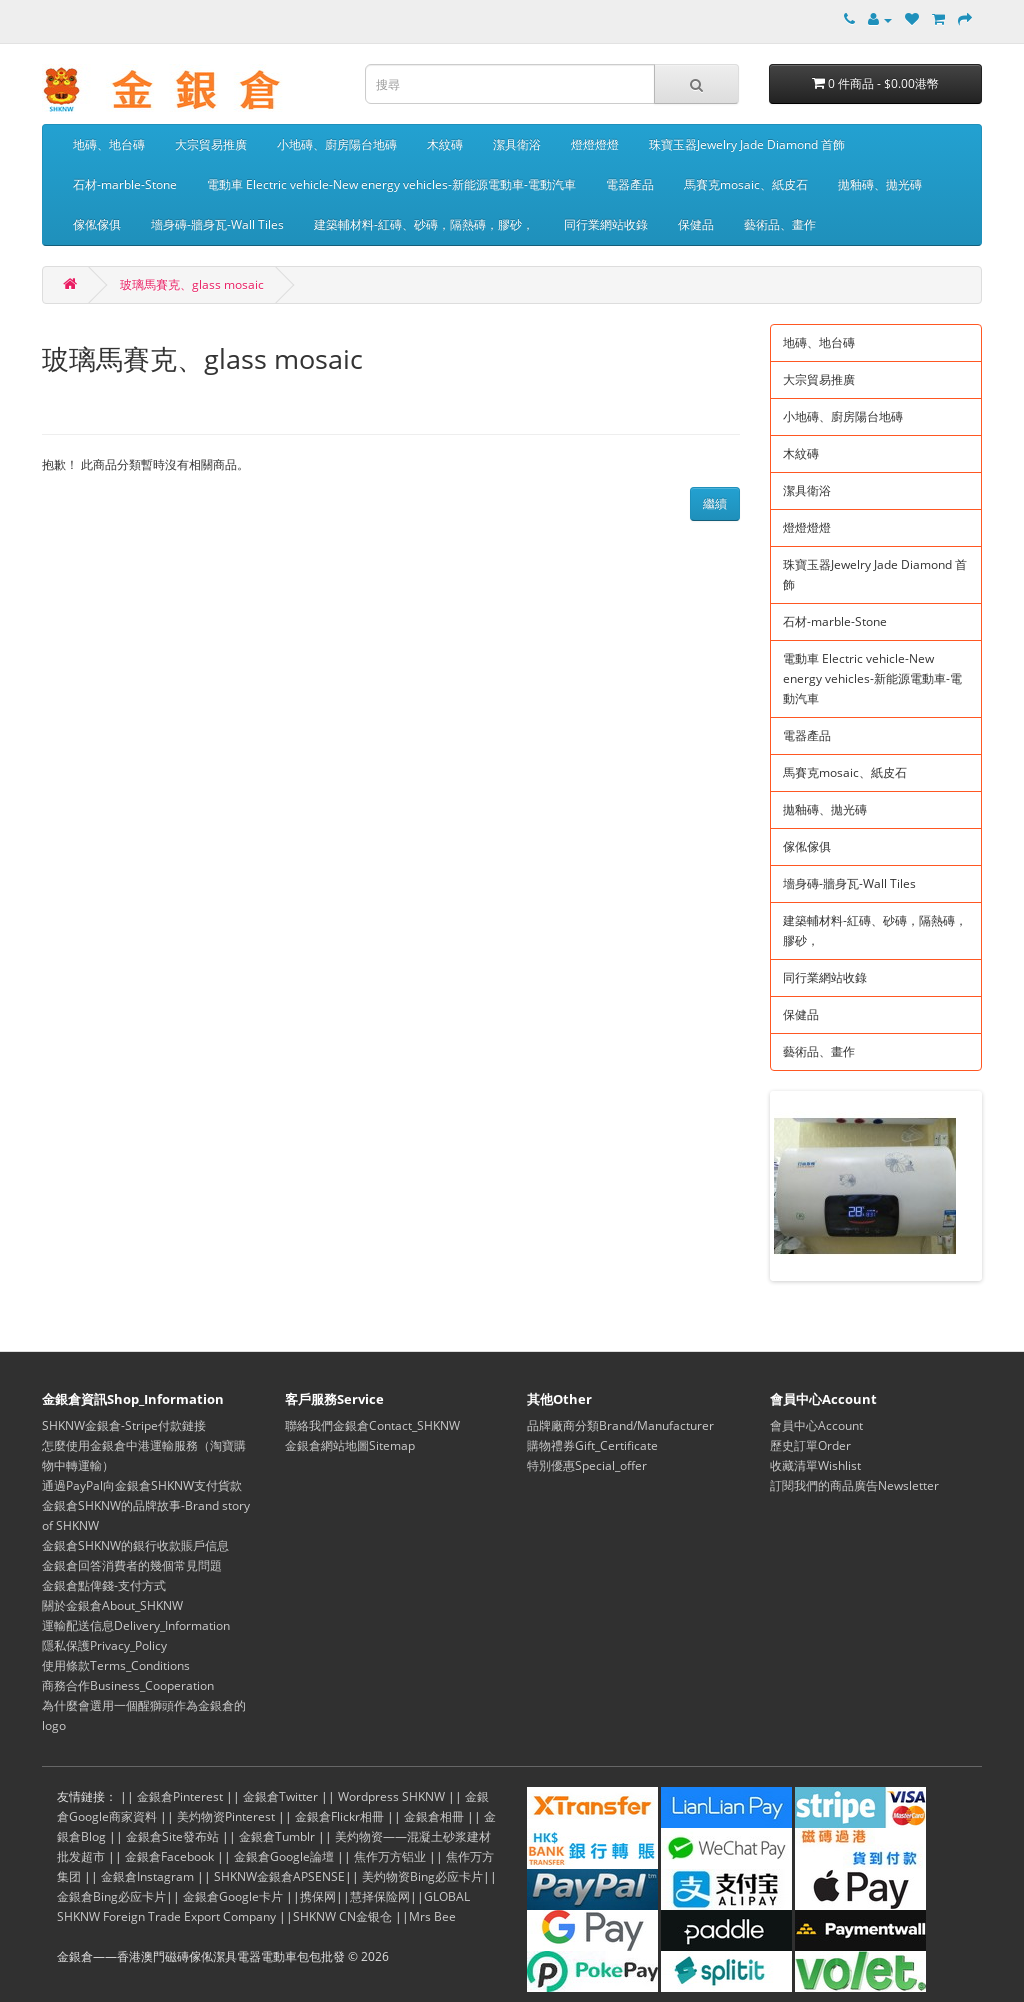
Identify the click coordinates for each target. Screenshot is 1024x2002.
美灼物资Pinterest (226, 1816)
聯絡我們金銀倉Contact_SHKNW (372, 1425)
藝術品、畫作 (780, 224)
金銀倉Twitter (280, 1796)
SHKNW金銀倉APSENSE (279, 1876)
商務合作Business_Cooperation (128, 1685)
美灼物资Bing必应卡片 (422, 1876)
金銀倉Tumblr (277, 1836)
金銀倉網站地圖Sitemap (350, 1445)
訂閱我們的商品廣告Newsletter (854, 1485)
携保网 (318, 1896)
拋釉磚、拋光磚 (880, 184)
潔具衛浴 (517, 144)
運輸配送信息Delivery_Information (136, 1625)
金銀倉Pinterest (180, 1796)
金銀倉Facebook (169, 1856)
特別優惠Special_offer (587, 1465)
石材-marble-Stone (125, 184)
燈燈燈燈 (595, 144)
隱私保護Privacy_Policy (104, 1645)
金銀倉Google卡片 (233, 1896)
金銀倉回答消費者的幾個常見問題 (132, 1565)
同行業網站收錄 (606, 224)
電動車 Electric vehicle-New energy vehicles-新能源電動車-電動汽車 (391, 184)
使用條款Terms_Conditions (116, 1665)
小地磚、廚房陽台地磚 (337, 144)
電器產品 (630, 184)
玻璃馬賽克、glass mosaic (192, 284)
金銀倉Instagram (147, 1876)
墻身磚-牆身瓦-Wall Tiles (217, 224)
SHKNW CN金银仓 (342, 1916)
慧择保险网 (380, 1896)
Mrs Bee (432, 1916)
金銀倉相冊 (434, 1816)
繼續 (715, 503)
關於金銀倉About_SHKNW (112, 1605)
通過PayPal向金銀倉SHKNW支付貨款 (142, 1485)
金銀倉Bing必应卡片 (111, 1896)
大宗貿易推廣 (211, 144)
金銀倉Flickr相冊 (339, 1816)
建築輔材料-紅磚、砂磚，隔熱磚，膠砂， (424, 224)
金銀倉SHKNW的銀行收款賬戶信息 (135, 1545)
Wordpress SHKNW (391, 1796)
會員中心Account (816, 1425)
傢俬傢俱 (97, 224)
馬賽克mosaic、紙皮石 (746, 184)
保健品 (696, 224)
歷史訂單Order (810, 1445)
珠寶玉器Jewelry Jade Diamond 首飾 (747, 144)
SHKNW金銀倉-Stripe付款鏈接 (124, 1425)
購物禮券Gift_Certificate (592, 1445)
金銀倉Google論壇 (284, 1856)
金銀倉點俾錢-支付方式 (104, 1585)
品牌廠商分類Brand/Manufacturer (620, 1425)
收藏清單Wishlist (815, 1465)
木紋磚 (445, 144)
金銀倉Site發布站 (172, 1836)
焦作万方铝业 (390, 1856)
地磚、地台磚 (109, 144)
